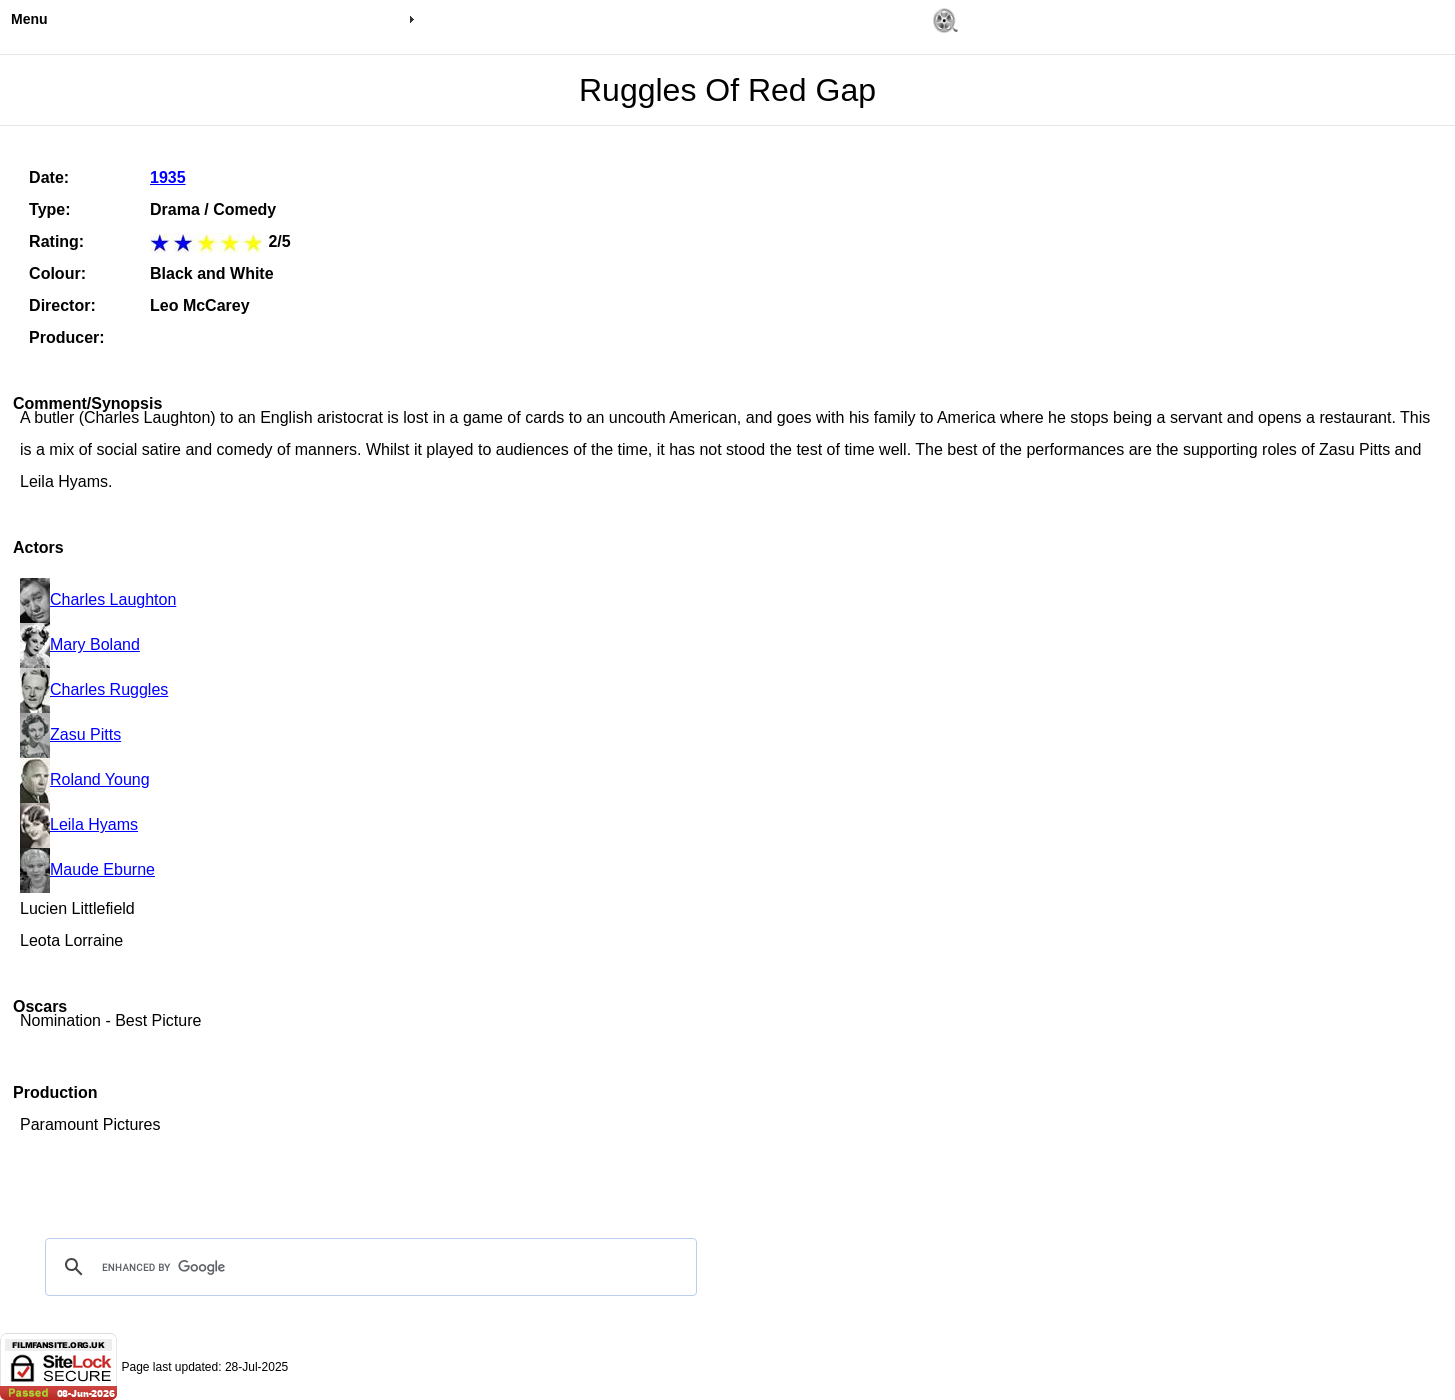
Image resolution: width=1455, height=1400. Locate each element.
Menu (29, 19)
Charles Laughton (98, 599)
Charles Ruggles (94, 689)
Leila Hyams (79, 824)
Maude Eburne (87, 869)
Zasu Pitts (70, 734)
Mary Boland (80, 644)
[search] (368, 1267)
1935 (168, 177)
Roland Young (85, 779)
